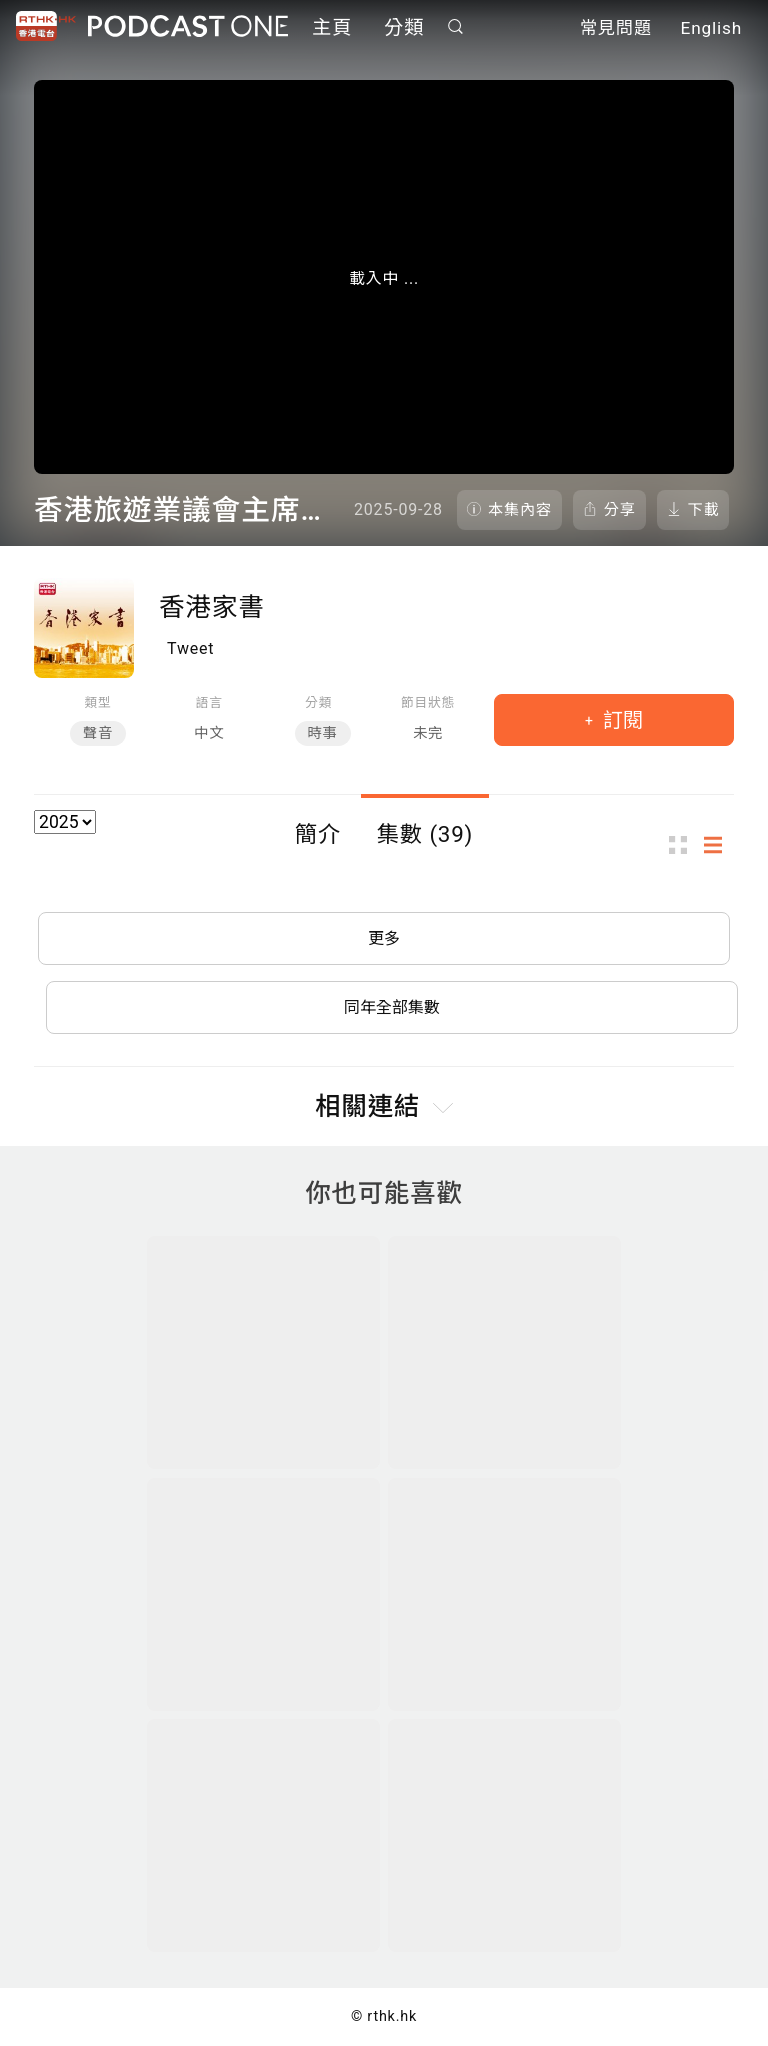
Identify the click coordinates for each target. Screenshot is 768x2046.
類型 (97, 702)
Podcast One (188, 26)
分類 (404, 27)
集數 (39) (425, 834)
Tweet (190, 648)
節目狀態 (428, 702)
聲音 (98, 733)
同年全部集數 (392, 1007)
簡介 (318, 834)
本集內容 (520, 510)
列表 (719, 845)
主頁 (332, 27)
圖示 (684, 845)
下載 (704, 510)
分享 (620, 510)
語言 (209, 702)
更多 (384, 938)
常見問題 (616, 28)
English (711, 28)
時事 (323, 733)
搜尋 (456, 26)
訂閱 (620, 720)
